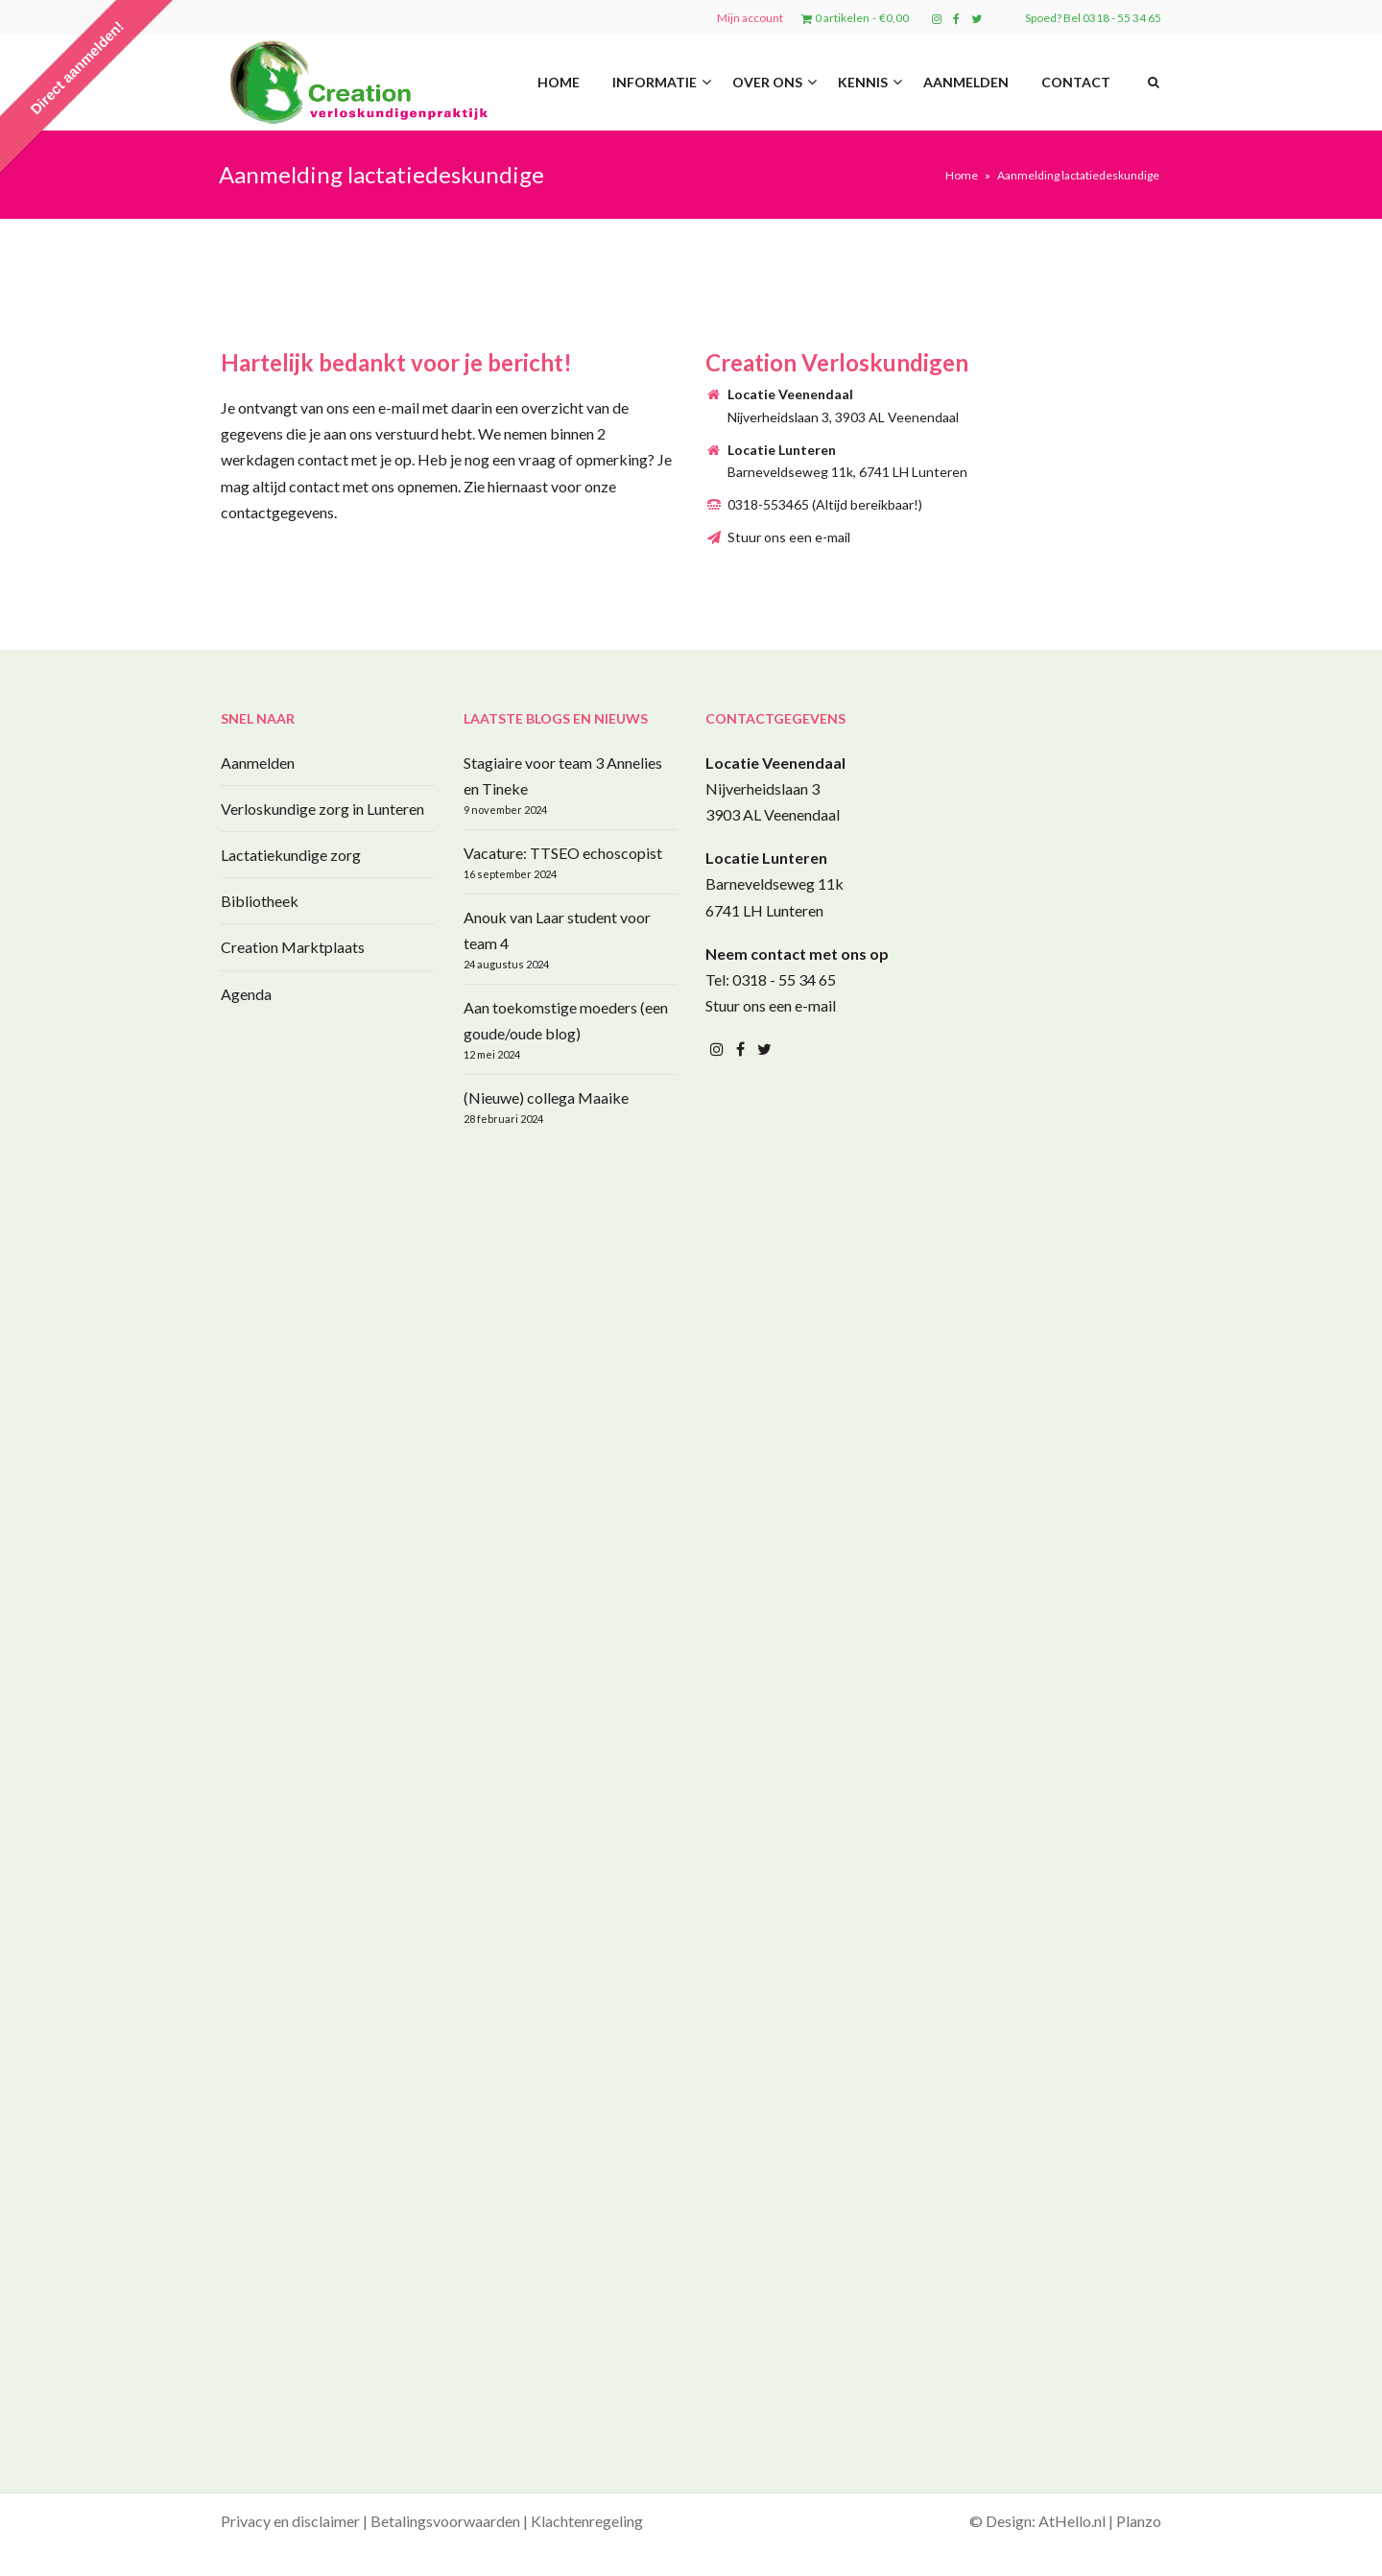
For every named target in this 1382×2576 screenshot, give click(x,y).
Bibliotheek (259, 901)
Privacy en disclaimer (290, 2521)
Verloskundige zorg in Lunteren (322, 808)
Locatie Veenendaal (775, 762)
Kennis (863, 82)
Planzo (1138, 2521)
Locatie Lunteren (766, 857)
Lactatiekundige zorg (291, 855)
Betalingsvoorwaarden (445, 2521)
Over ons (767, 82)
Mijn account (750, 18)
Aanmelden (966, 82)
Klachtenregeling (587, 2521)
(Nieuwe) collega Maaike (546, 1097)
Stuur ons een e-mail (788, 537)
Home (558, 82)
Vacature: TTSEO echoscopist (563, 853)
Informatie (654, 82)
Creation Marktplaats (293, 947)
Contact (1075, 82)
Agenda (246, 994)
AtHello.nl (1072, 2521)
